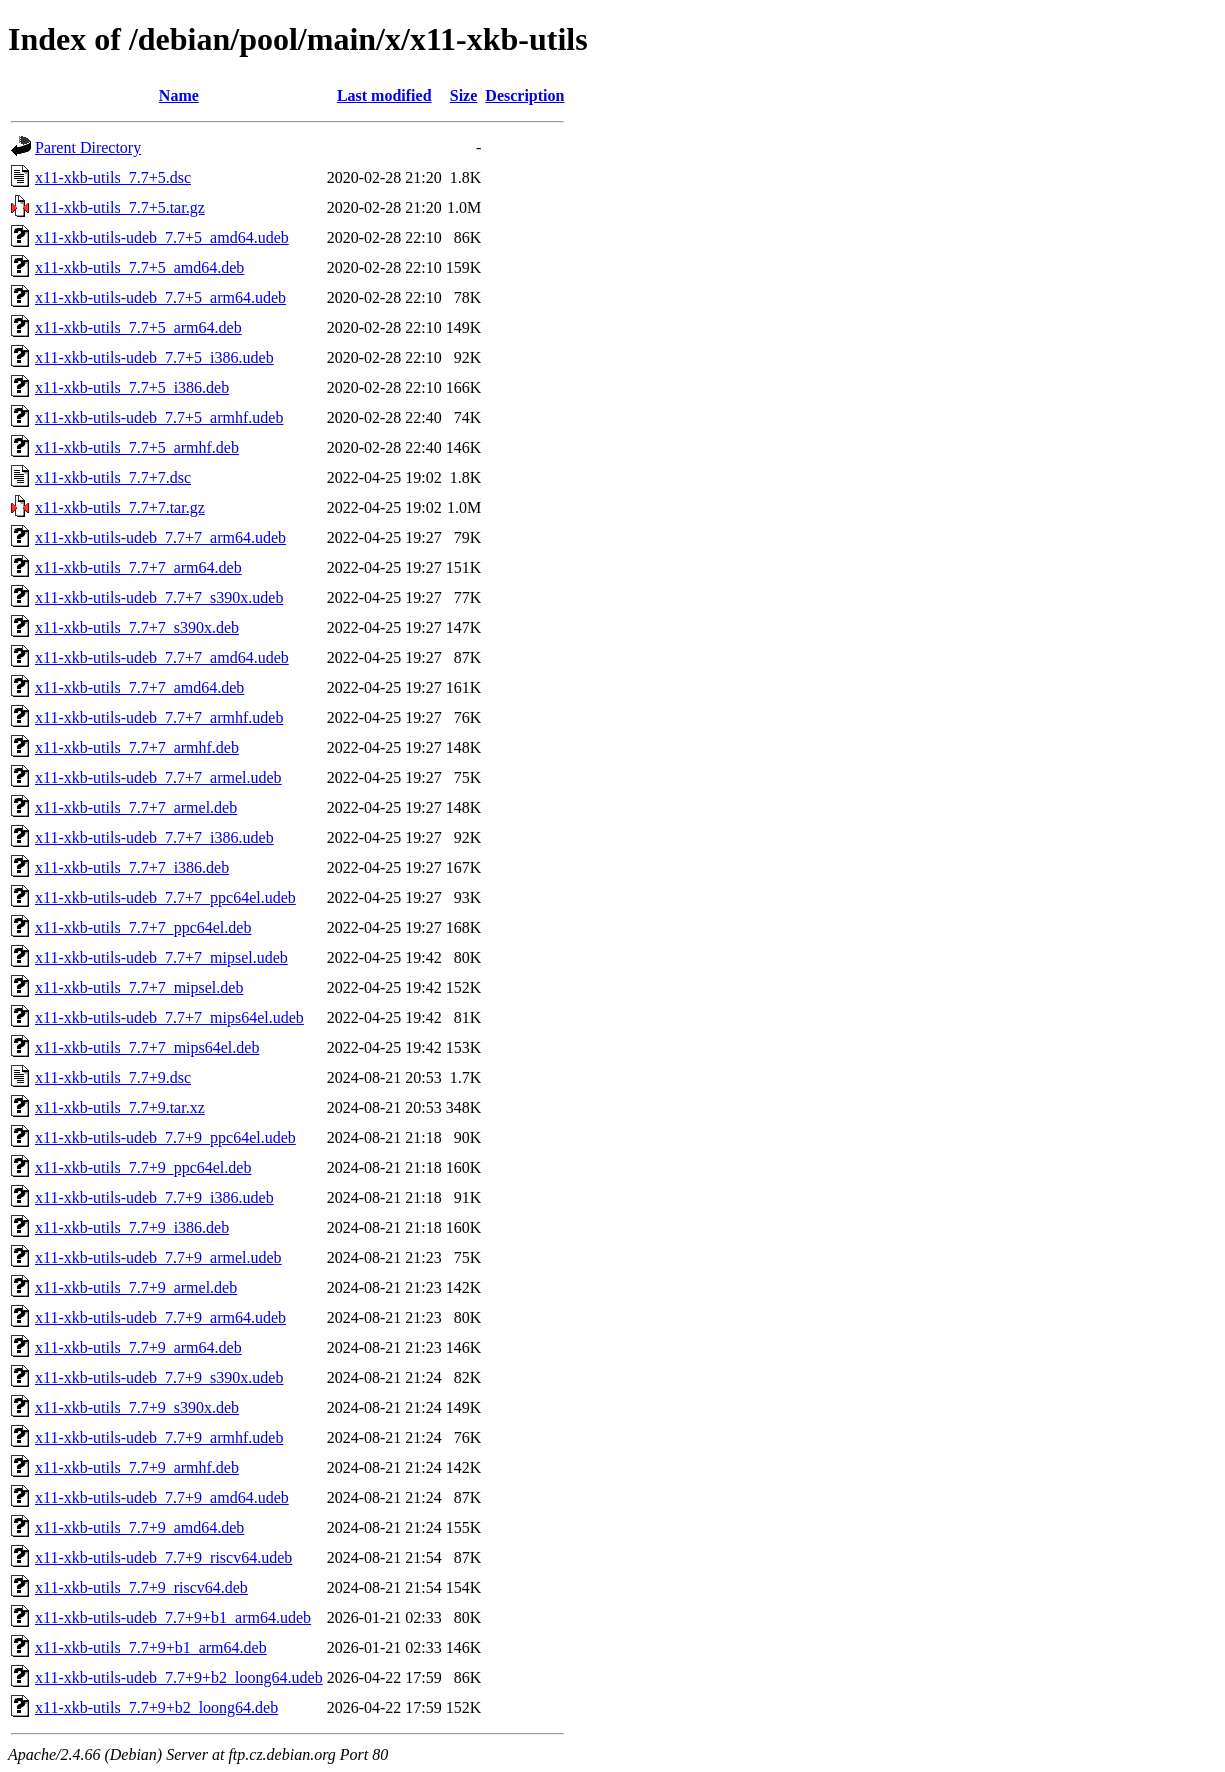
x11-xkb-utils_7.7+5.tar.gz (120, 207)
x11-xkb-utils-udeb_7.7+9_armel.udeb (158, 1257)
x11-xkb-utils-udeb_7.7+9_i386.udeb (154, 1197)
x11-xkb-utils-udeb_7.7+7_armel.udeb (158, 777)
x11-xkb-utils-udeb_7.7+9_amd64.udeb (162, 1497)
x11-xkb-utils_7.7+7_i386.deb (132, 867)
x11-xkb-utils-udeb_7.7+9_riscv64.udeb (163, 1557)
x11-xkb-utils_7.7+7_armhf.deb (137, 747)
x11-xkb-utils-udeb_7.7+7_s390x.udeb (159, 597)
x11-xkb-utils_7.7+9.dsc (113, 1077)
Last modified (384, 95)
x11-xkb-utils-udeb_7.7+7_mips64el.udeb (169, 1017)
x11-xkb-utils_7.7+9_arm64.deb (138, 1347)
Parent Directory (88, 147)
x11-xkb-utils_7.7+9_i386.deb (132, 1227)
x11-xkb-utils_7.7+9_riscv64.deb (141, 1587)
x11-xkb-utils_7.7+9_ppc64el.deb (143, 1167)
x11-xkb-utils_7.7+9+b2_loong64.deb (156, 1707)
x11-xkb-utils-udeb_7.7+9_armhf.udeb (159, 1437)
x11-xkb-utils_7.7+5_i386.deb (132, 387)
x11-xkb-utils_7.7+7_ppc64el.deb (143, 927)
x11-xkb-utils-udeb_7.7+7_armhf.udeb (159, 717)
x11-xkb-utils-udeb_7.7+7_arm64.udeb (160, 537)
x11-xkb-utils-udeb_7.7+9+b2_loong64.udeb (179, 1677)
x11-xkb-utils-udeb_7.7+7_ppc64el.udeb (165, 897)
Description (524, 95)
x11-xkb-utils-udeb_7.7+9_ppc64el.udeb (165, 1137)
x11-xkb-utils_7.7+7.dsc (113, 477)
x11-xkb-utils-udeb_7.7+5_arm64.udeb (160, 297)
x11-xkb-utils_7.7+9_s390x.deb (137, 1407)
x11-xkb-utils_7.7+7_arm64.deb (138, 567)
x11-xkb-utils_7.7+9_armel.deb (136, 1287)
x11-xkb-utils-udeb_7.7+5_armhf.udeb (159, 417)
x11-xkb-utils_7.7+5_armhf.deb (137, 447)
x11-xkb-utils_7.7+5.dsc (113, 177)
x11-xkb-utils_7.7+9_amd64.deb (139, 1527)
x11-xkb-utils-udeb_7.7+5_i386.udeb (154, 357)
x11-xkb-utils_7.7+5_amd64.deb (139, 267)
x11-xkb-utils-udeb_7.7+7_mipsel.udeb (161, 957)
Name (179, 95)
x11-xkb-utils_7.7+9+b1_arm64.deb (151, 1647)
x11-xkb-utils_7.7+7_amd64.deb (139, 687)
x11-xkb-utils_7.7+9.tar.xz (120, 1107)
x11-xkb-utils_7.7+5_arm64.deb (138, 327)
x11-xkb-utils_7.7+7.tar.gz (120, 507)
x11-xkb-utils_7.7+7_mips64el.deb (147, 1047)
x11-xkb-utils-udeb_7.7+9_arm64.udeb (160, 1317)
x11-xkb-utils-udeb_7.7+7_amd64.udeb (162, 657)
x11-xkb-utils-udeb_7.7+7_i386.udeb (154, 837)
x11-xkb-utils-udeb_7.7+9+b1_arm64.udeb (173, 1617)
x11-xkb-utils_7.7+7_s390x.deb (137, 627)
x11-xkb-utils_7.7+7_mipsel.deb (139, 987)
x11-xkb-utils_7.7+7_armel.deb (136, 807)
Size (464, 95)
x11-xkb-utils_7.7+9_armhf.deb (137, 1467)
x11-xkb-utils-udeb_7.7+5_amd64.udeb (162, 237)
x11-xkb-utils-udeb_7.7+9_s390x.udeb (159, 1377)
